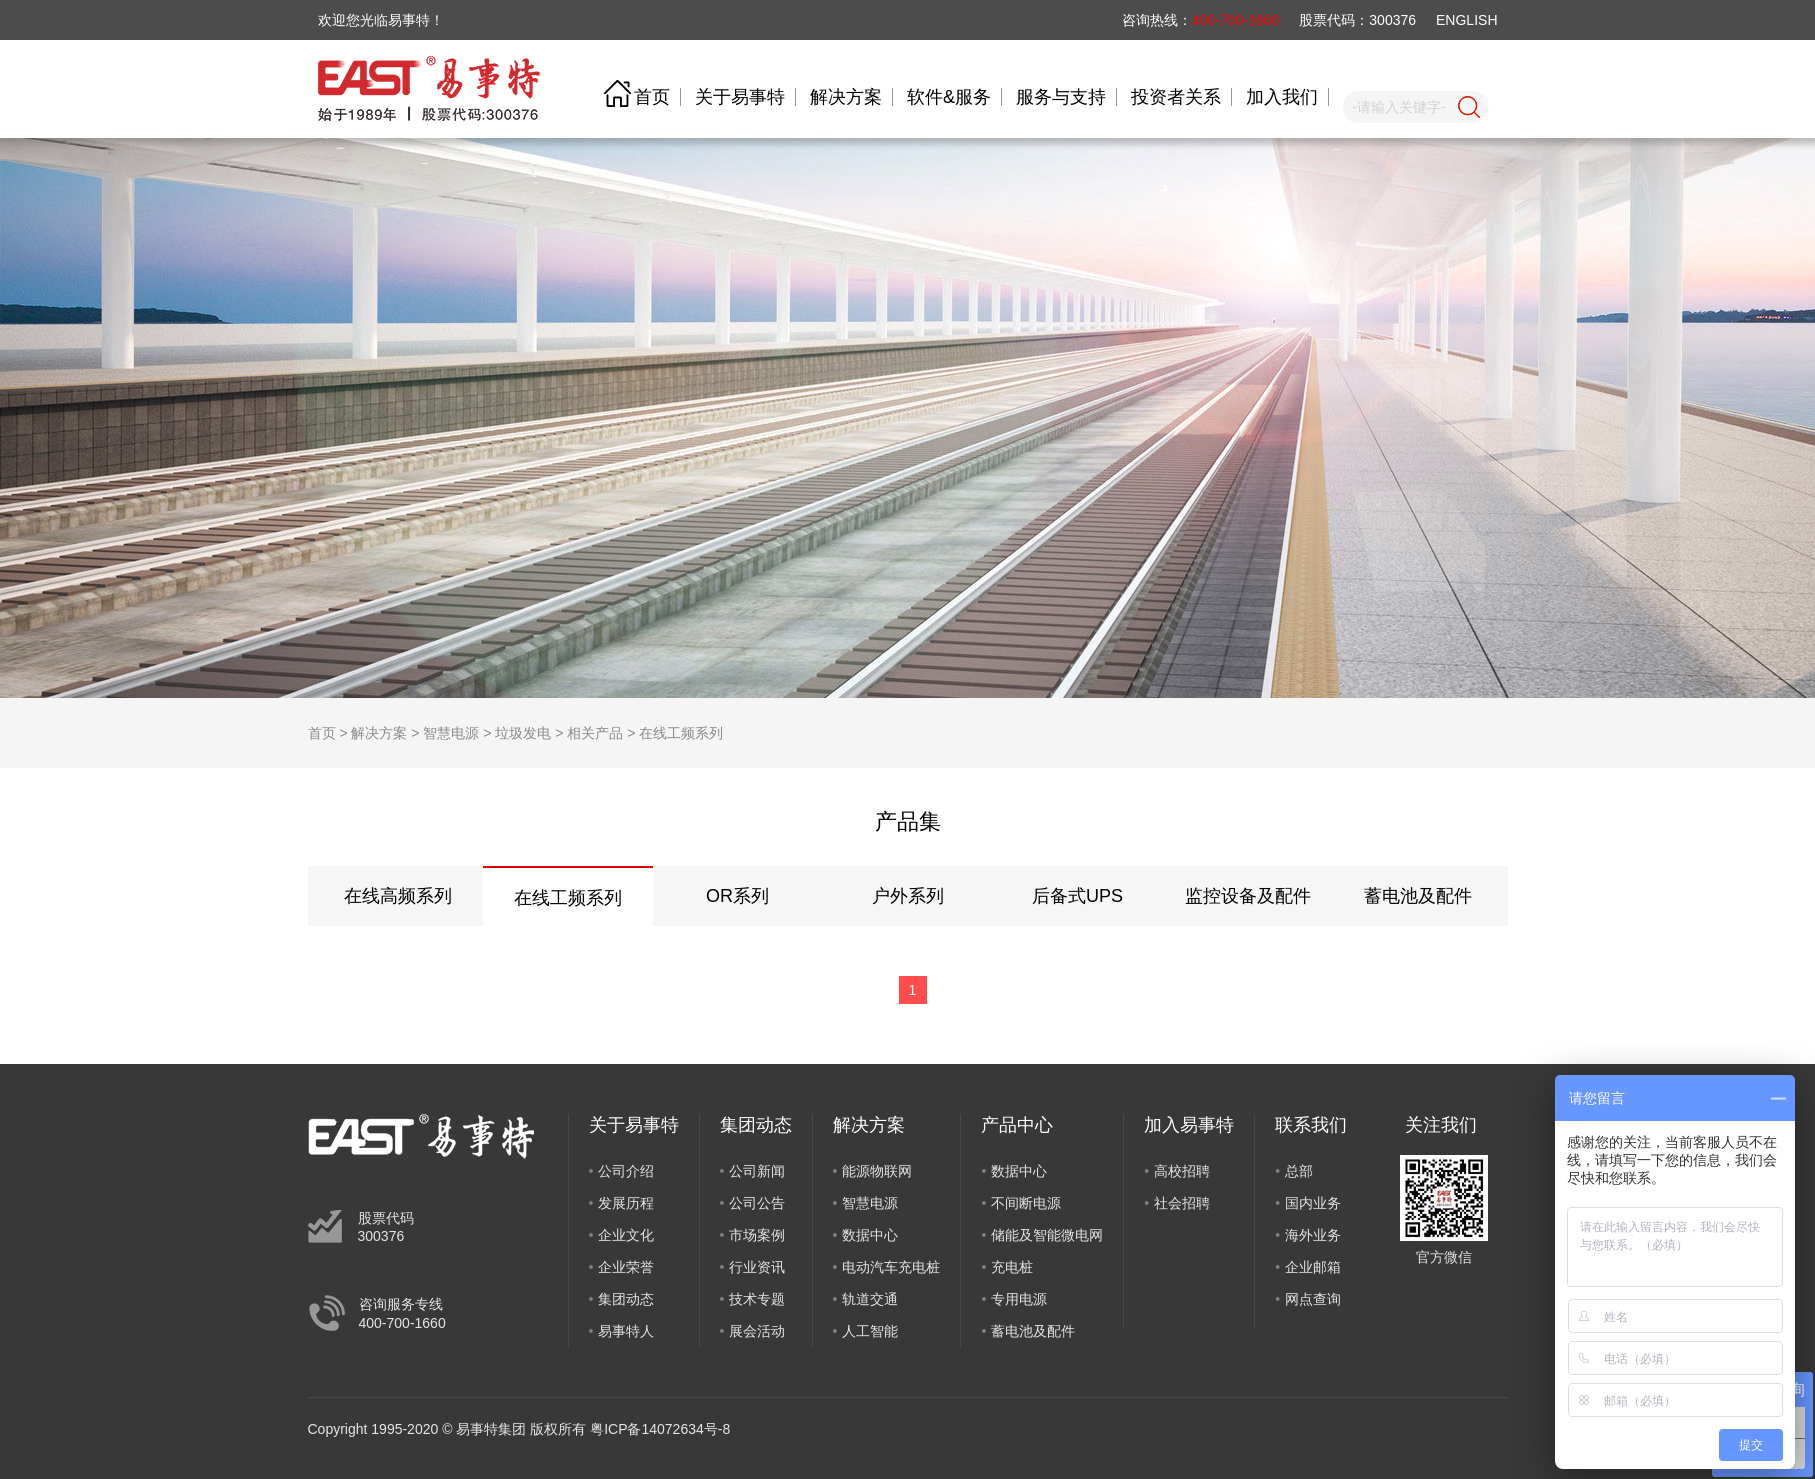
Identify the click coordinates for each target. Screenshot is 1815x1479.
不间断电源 (1026, 1203)
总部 (1299, 1171)
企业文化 (626, 1235)
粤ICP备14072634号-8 (660, 1429)
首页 (652, 97)
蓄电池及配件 (1418, 896)
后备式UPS (1077, 896)
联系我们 (1311, 1125)
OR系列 (737, 896)
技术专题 (757, 1299)
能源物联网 (877, 1171)
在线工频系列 (681, 733)
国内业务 (1313, 1203)
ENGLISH (1466, 20)
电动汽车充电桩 (891, 1267)
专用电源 (1019, 1299)
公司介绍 (626, 1171)
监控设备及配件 (1248, 896)
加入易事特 (1189, 1125)
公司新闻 (757, 1171)
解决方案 (846, 97)
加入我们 (1282, 97)
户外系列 (908, 896)
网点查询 (1313, 1299)
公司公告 (757, 1203)
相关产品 (595, 733)
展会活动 (757, 1331)
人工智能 (870, 1331)
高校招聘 (1182, 1171)
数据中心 (870, 1235)
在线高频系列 (398, 896)
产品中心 (1017, 1125)
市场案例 (757, 1235)
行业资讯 (757, 1267)
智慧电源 (451, 733)
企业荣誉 (626, 1267)
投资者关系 (1176, 97)
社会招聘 (1182, 1203)
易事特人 (626, 1331)
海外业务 (1313, 1235)
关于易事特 (740, 97)
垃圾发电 (523, 733)
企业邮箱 (1313, 1267)
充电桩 (1012, 1267)
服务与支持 (1061, 97)
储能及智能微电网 (1047, 1235)
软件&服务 (949, 97)
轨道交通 (870, 1299)
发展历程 (626, 1203)
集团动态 (626, 1299)
